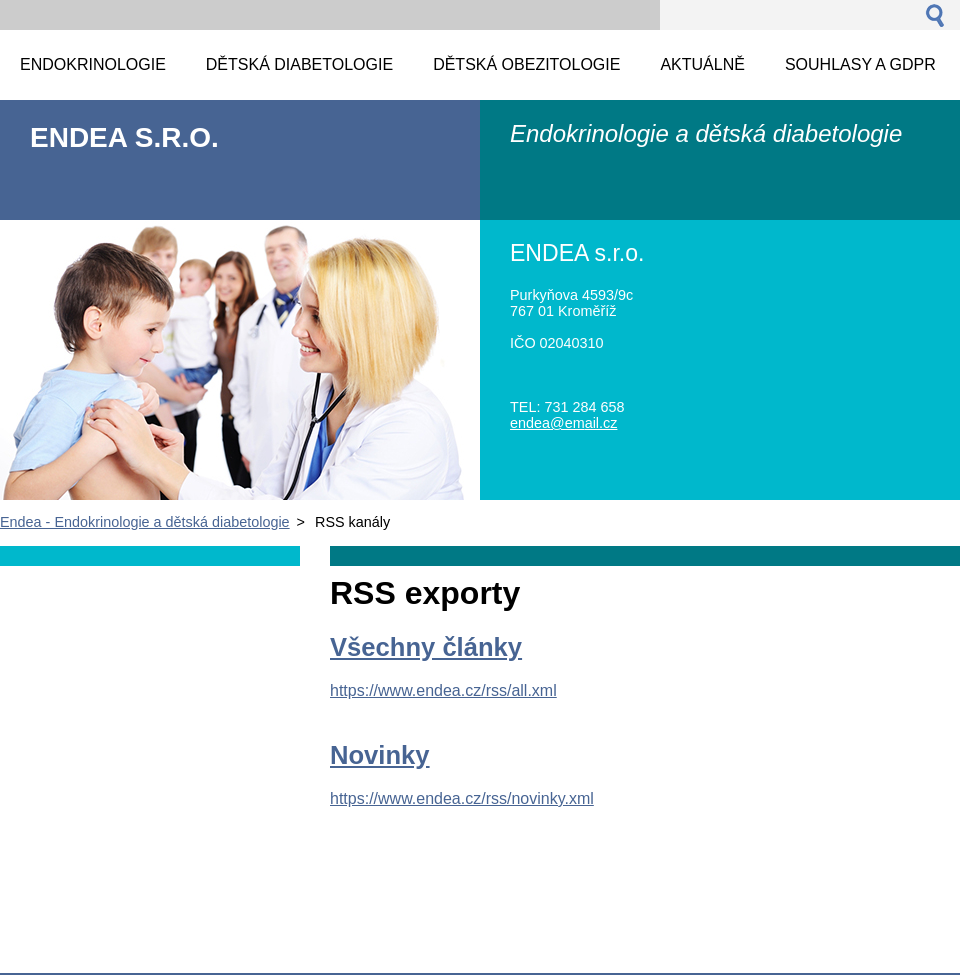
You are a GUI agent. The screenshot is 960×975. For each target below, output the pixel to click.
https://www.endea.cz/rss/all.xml (443, 690)
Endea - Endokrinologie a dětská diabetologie (145, 522)
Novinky (380, 755)
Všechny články (426, 647)
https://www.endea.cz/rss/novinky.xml (462, 798)
